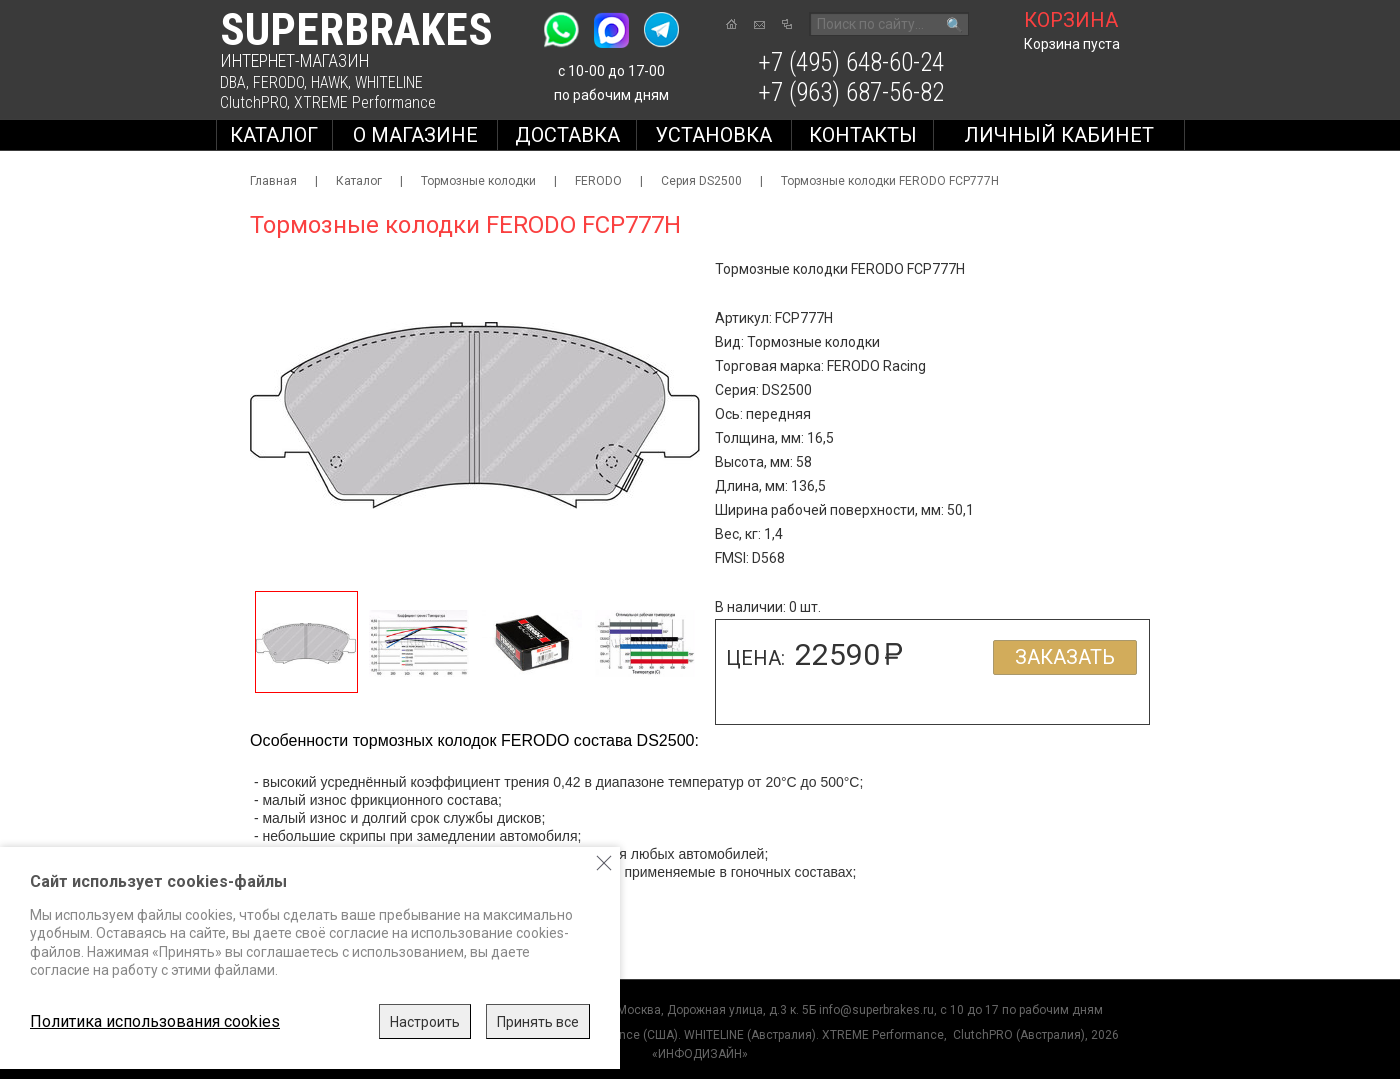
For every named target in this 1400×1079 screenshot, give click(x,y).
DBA (233, 82)
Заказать (1065, 657)
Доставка (567, 135)
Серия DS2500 (701, 181)
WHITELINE (389, 82)
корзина (1071, 20)
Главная (273, 181)
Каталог (274, 135)
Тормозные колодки (478, 181)
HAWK (329, 82)
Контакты (863, 135)
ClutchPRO (253, 102)
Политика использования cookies (155, 1021)
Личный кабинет (1059, 135)
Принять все (538, 1022)
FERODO (278, 82)
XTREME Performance (365, 102)
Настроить (425, 1022)
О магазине (415, 135)
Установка (713, 135)
